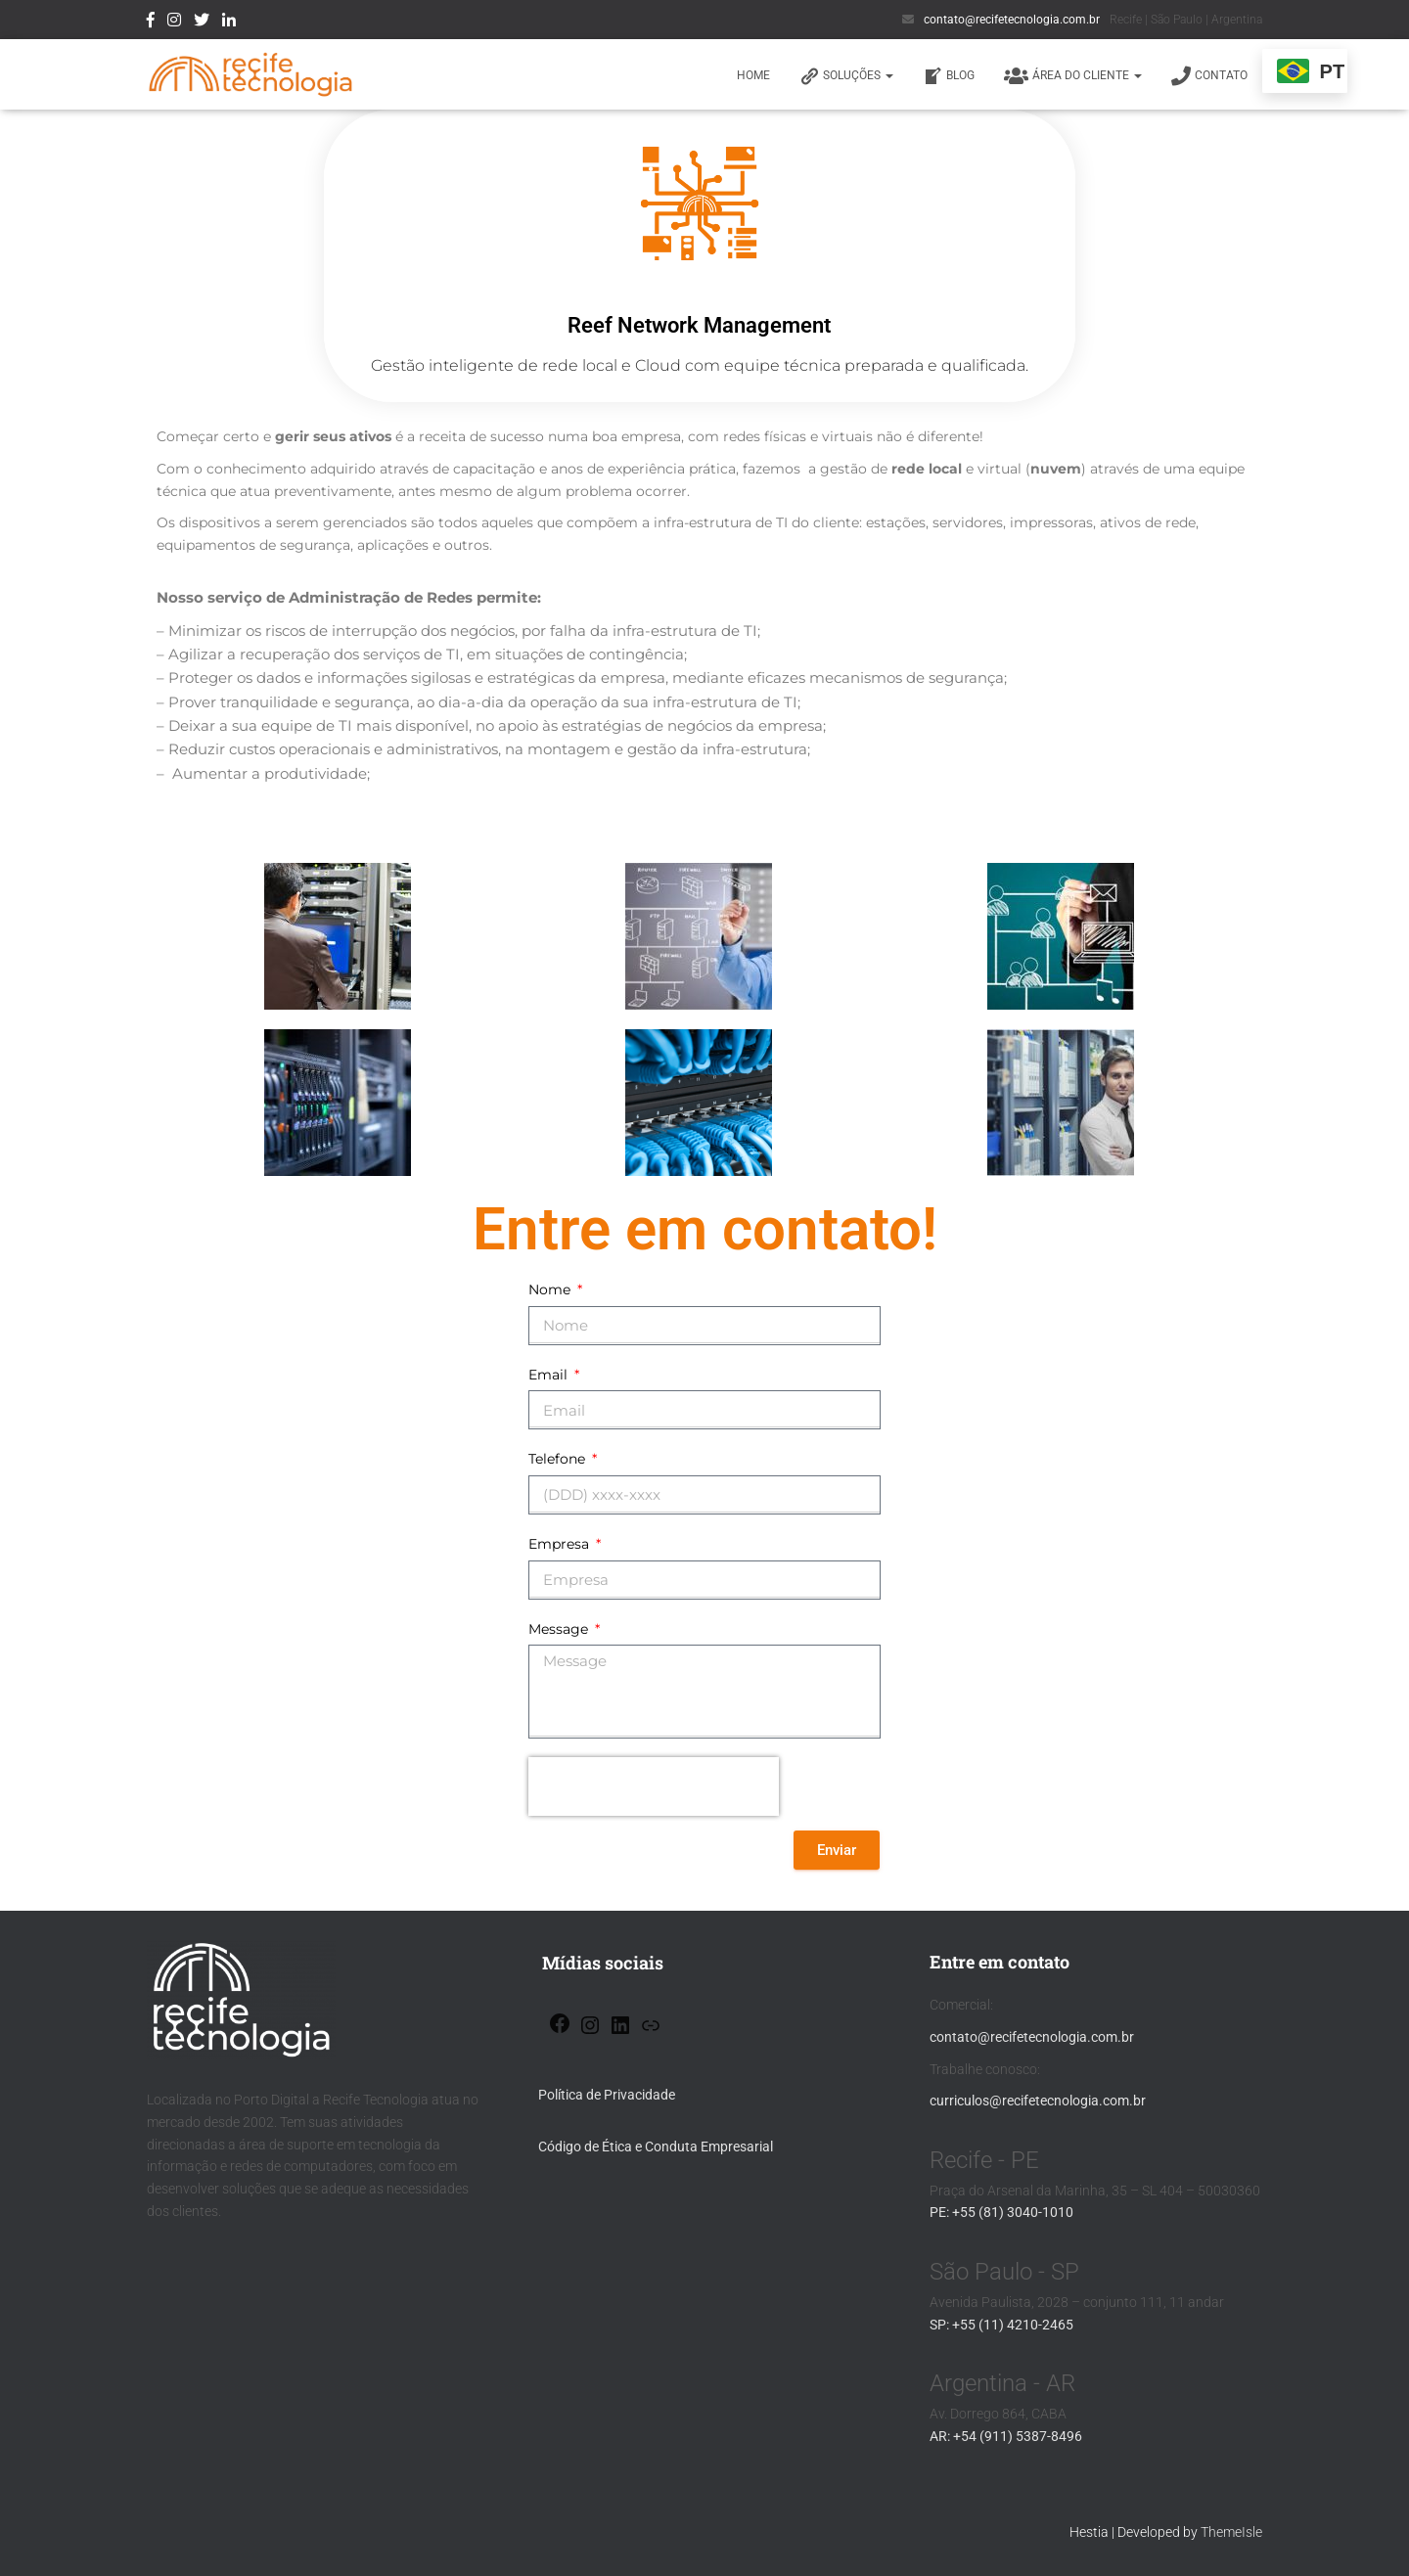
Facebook (151, 22)
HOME (753, 75)
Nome (551, 1289)
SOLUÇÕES (846, 76)
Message (560, 1629)
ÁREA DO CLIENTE (1073, 76)
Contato (1209, 76)
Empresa (560, 1544)
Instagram (174, 22)
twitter (201, 22)
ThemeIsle (1231, 2532)
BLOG (949, 76)
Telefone (558, 1459)
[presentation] (653, 1786)
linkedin (229, 22)
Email (549, 1374)
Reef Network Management (699, 325)
